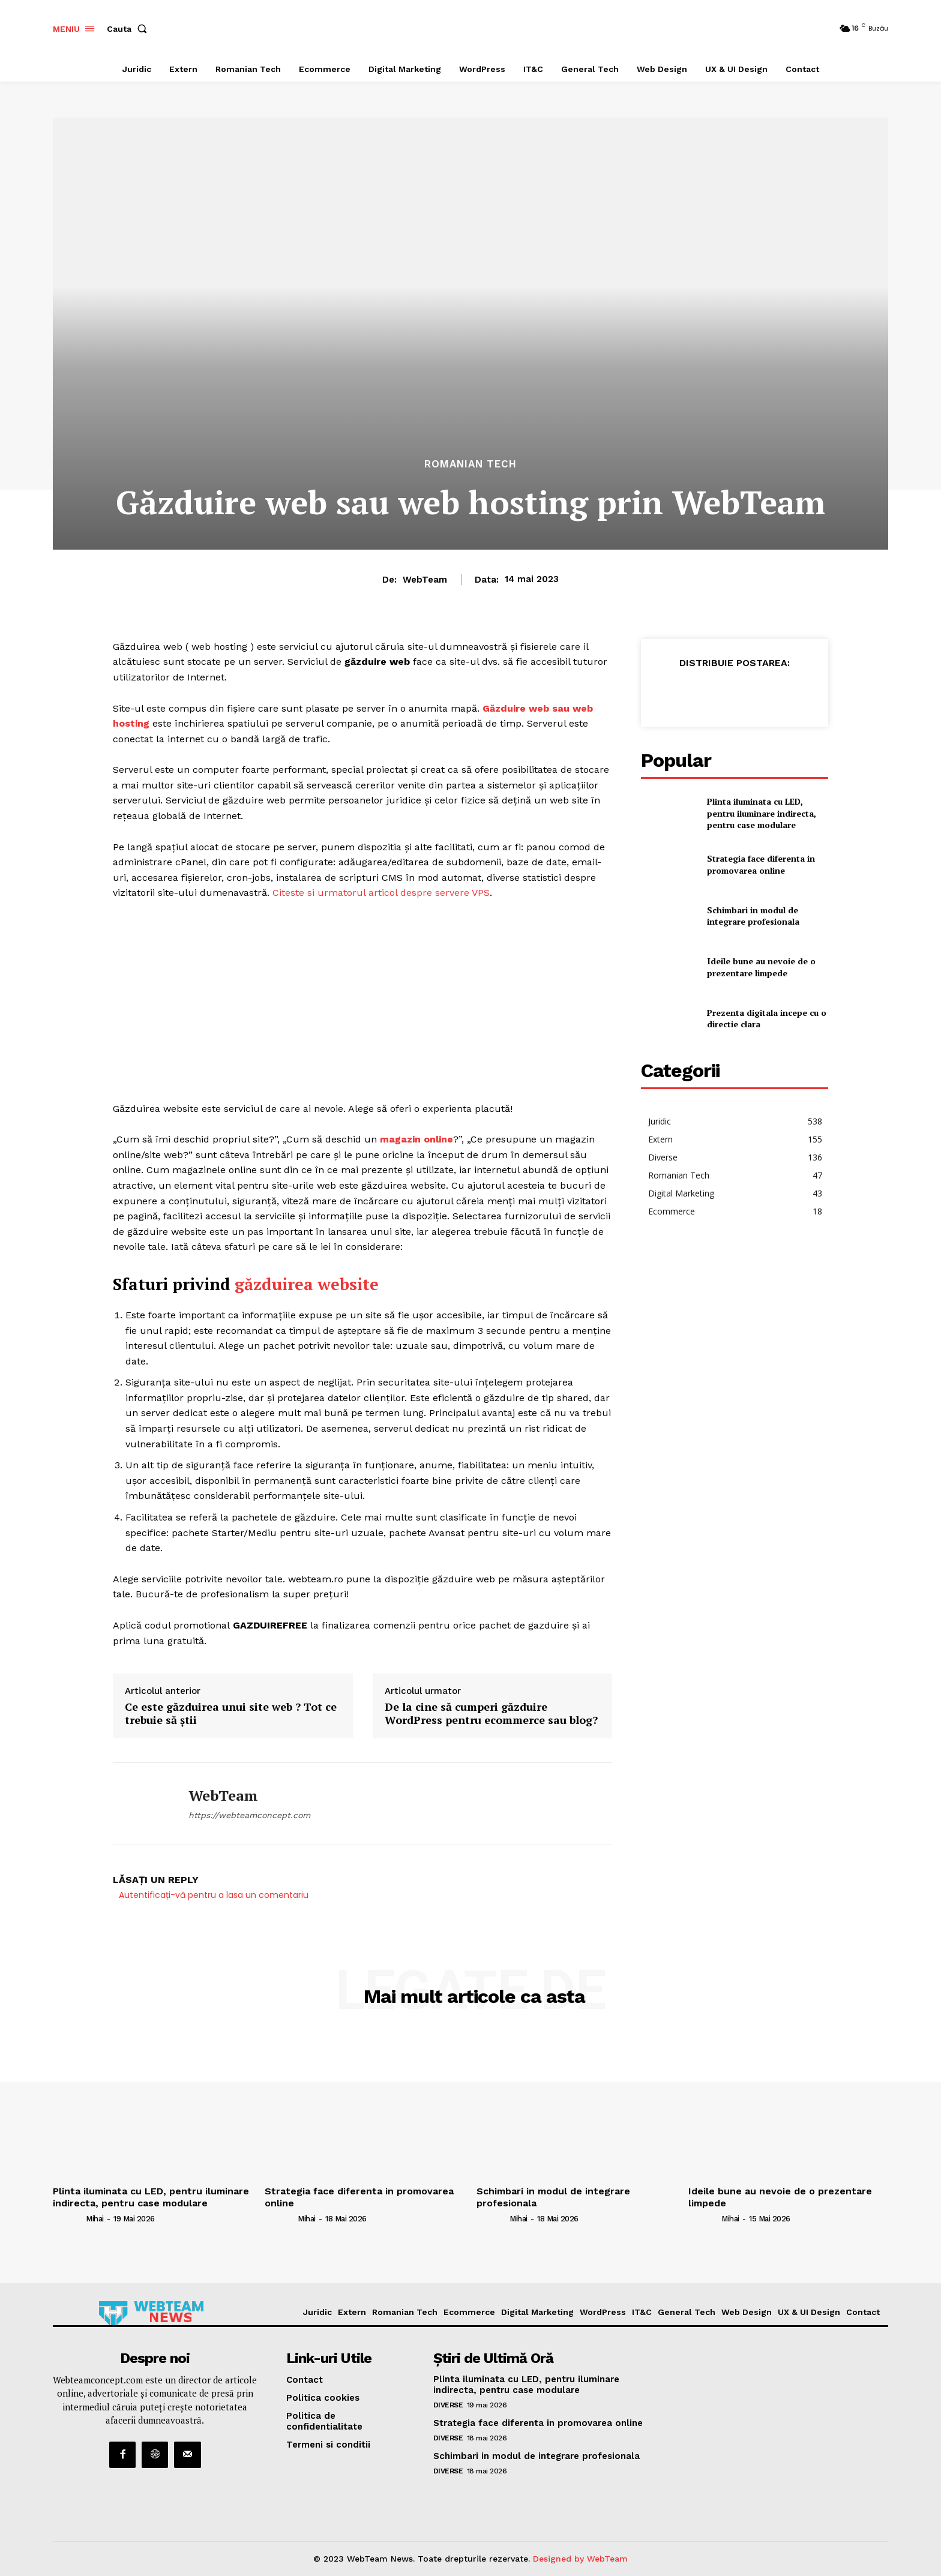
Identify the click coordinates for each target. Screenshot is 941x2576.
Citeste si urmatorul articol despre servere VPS (381, 892)
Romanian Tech (470, 464)
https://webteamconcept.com (249, 1815)
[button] (129, 28)
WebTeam (425, 579)
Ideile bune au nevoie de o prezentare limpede (761, 967)
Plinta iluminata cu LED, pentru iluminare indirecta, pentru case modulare (761, 813)
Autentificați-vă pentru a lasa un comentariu (213, 1895)
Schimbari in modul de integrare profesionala (753, 916)
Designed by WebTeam (580, 2558)
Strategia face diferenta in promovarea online (761, 864)
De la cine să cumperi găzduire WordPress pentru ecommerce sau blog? (491, 1713)
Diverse (448, 2405)
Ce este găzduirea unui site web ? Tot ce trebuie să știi (231, 1713)
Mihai (95, 2218)
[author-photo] (68, 2218)
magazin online (416, 1139)
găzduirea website (307, 1284)
